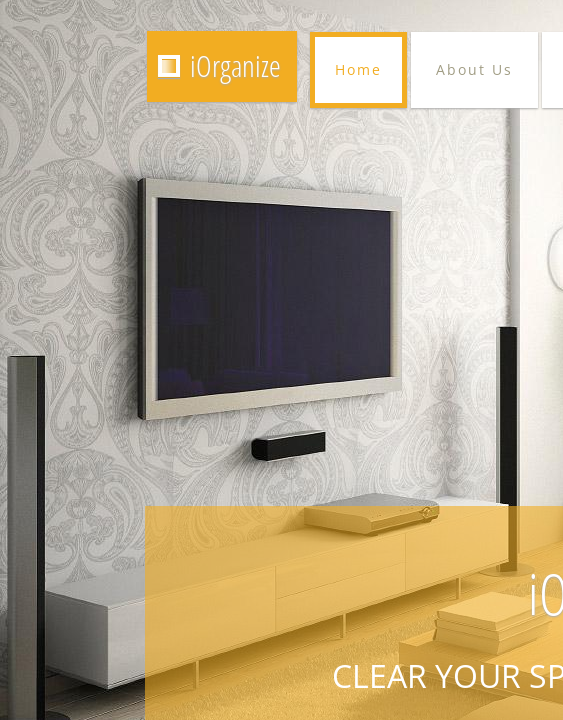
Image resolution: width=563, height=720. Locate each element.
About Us (474, 69)
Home (358, 69)
